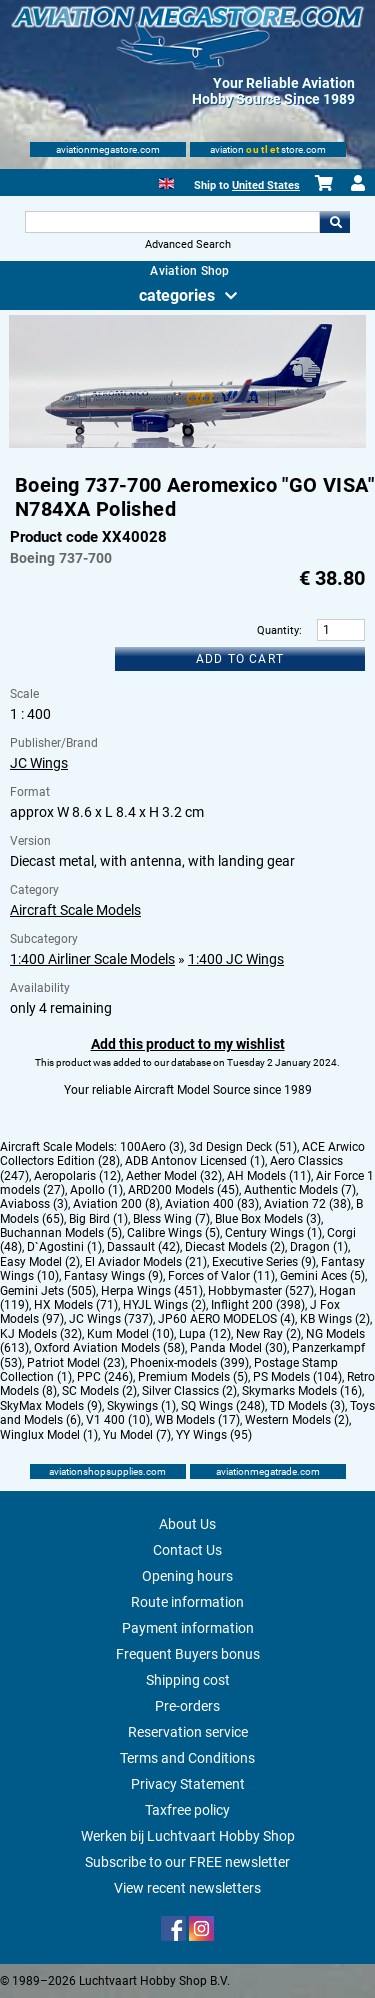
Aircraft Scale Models (75, 910)
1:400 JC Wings (236, 959)
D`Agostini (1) (64, 1247)
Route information (187, 1602)
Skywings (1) (141, 1406)
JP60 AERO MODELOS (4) (226, 1319)
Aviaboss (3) (34, 1204)
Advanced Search (188, 244)
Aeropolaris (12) (77, 1176)
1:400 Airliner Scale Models (92, 959)
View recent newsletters (187, 1888)
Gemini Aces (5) (322, 1276)
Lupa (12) (205, 1334)
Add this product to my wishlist (188, 1044)
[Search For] (173, 222)
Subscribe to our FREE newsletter (187, 1862)
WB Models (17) (197, 1420)
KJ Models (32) (41, 1334)
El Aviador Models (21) (146, 1262)
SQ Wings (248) (223, 1406)
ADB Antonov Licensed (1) (195, 1161)
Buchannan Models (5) (61, 1233)
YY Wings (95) (214, 1435)
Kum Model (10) (130, 1334)
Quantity (278, 630)
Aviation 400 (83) (212, 1204)
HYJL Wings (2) (164, 1305)
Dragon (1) (319, 1247)
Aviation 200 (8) (116, 1204)
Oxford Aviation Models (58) (109, 1348)
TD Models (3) (307, 1406)
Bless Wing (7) (171, 1219)
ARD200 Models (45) (183, 1190)
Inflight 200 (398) (258, 1305)
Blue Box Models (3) (268, 1219)
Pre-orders (187, 1706)
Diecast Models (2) (235, 1247)
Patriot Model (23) (76, 1363)
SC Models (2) (99, 1391)
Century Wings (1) (273, 1233)
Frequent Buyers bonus (188, 1654)
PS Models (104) (297, 1377)
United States (266, 185)
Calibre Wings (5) (173, 1233)
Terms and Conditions (187, 1758)
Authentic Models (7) (300, 1190)
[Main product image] (187, 444)
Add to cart (240, 659)
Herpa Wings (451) (152, 1291)
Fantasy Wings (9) (113, 1276)
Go (335, 222)
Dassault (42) (143, 1247)
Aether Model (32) (174, 1176)
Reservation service (188, 1732)
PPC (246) (105, 1377)
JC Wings (39, 763)
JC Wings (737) (111, 1319)
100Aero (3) (152, 1147)
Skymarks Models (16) (302, 1391)
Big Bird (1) (98, 1219)
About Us (187, 1524)
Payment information (188, 1628)
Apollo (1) (96, 1190)
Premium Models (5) (193, 1377)
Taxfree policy (187, 1810)
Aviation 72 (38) (307, 1204)
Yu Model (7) (137, 1435)
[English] (166, 181)
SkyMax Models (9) (51, 1406)
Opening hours (187, 1576)
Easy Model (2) (40, 1262)
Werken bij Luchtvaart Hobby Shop (188, 1836)
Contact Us (187, 1550)
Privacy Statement (188, 1784)
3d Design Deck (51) (243, 1147)
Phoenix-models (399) (189, 1363)
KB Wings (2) (335, 1319)
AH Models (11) (269, 1176)
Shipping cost (188, 1680)
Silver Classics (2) (189, 1391)
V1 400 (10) (118, 1420)
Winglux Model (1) (49, 1435)
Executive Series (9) (264, 1262)
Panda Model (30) (238, 1348)
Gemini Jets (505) (48, 1291)
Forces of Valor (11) (221, 1276)
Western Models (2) (297, 1420)
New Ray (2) (268, 1334)
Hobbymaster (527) (261, 1291)
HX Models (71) (76, 1305)
